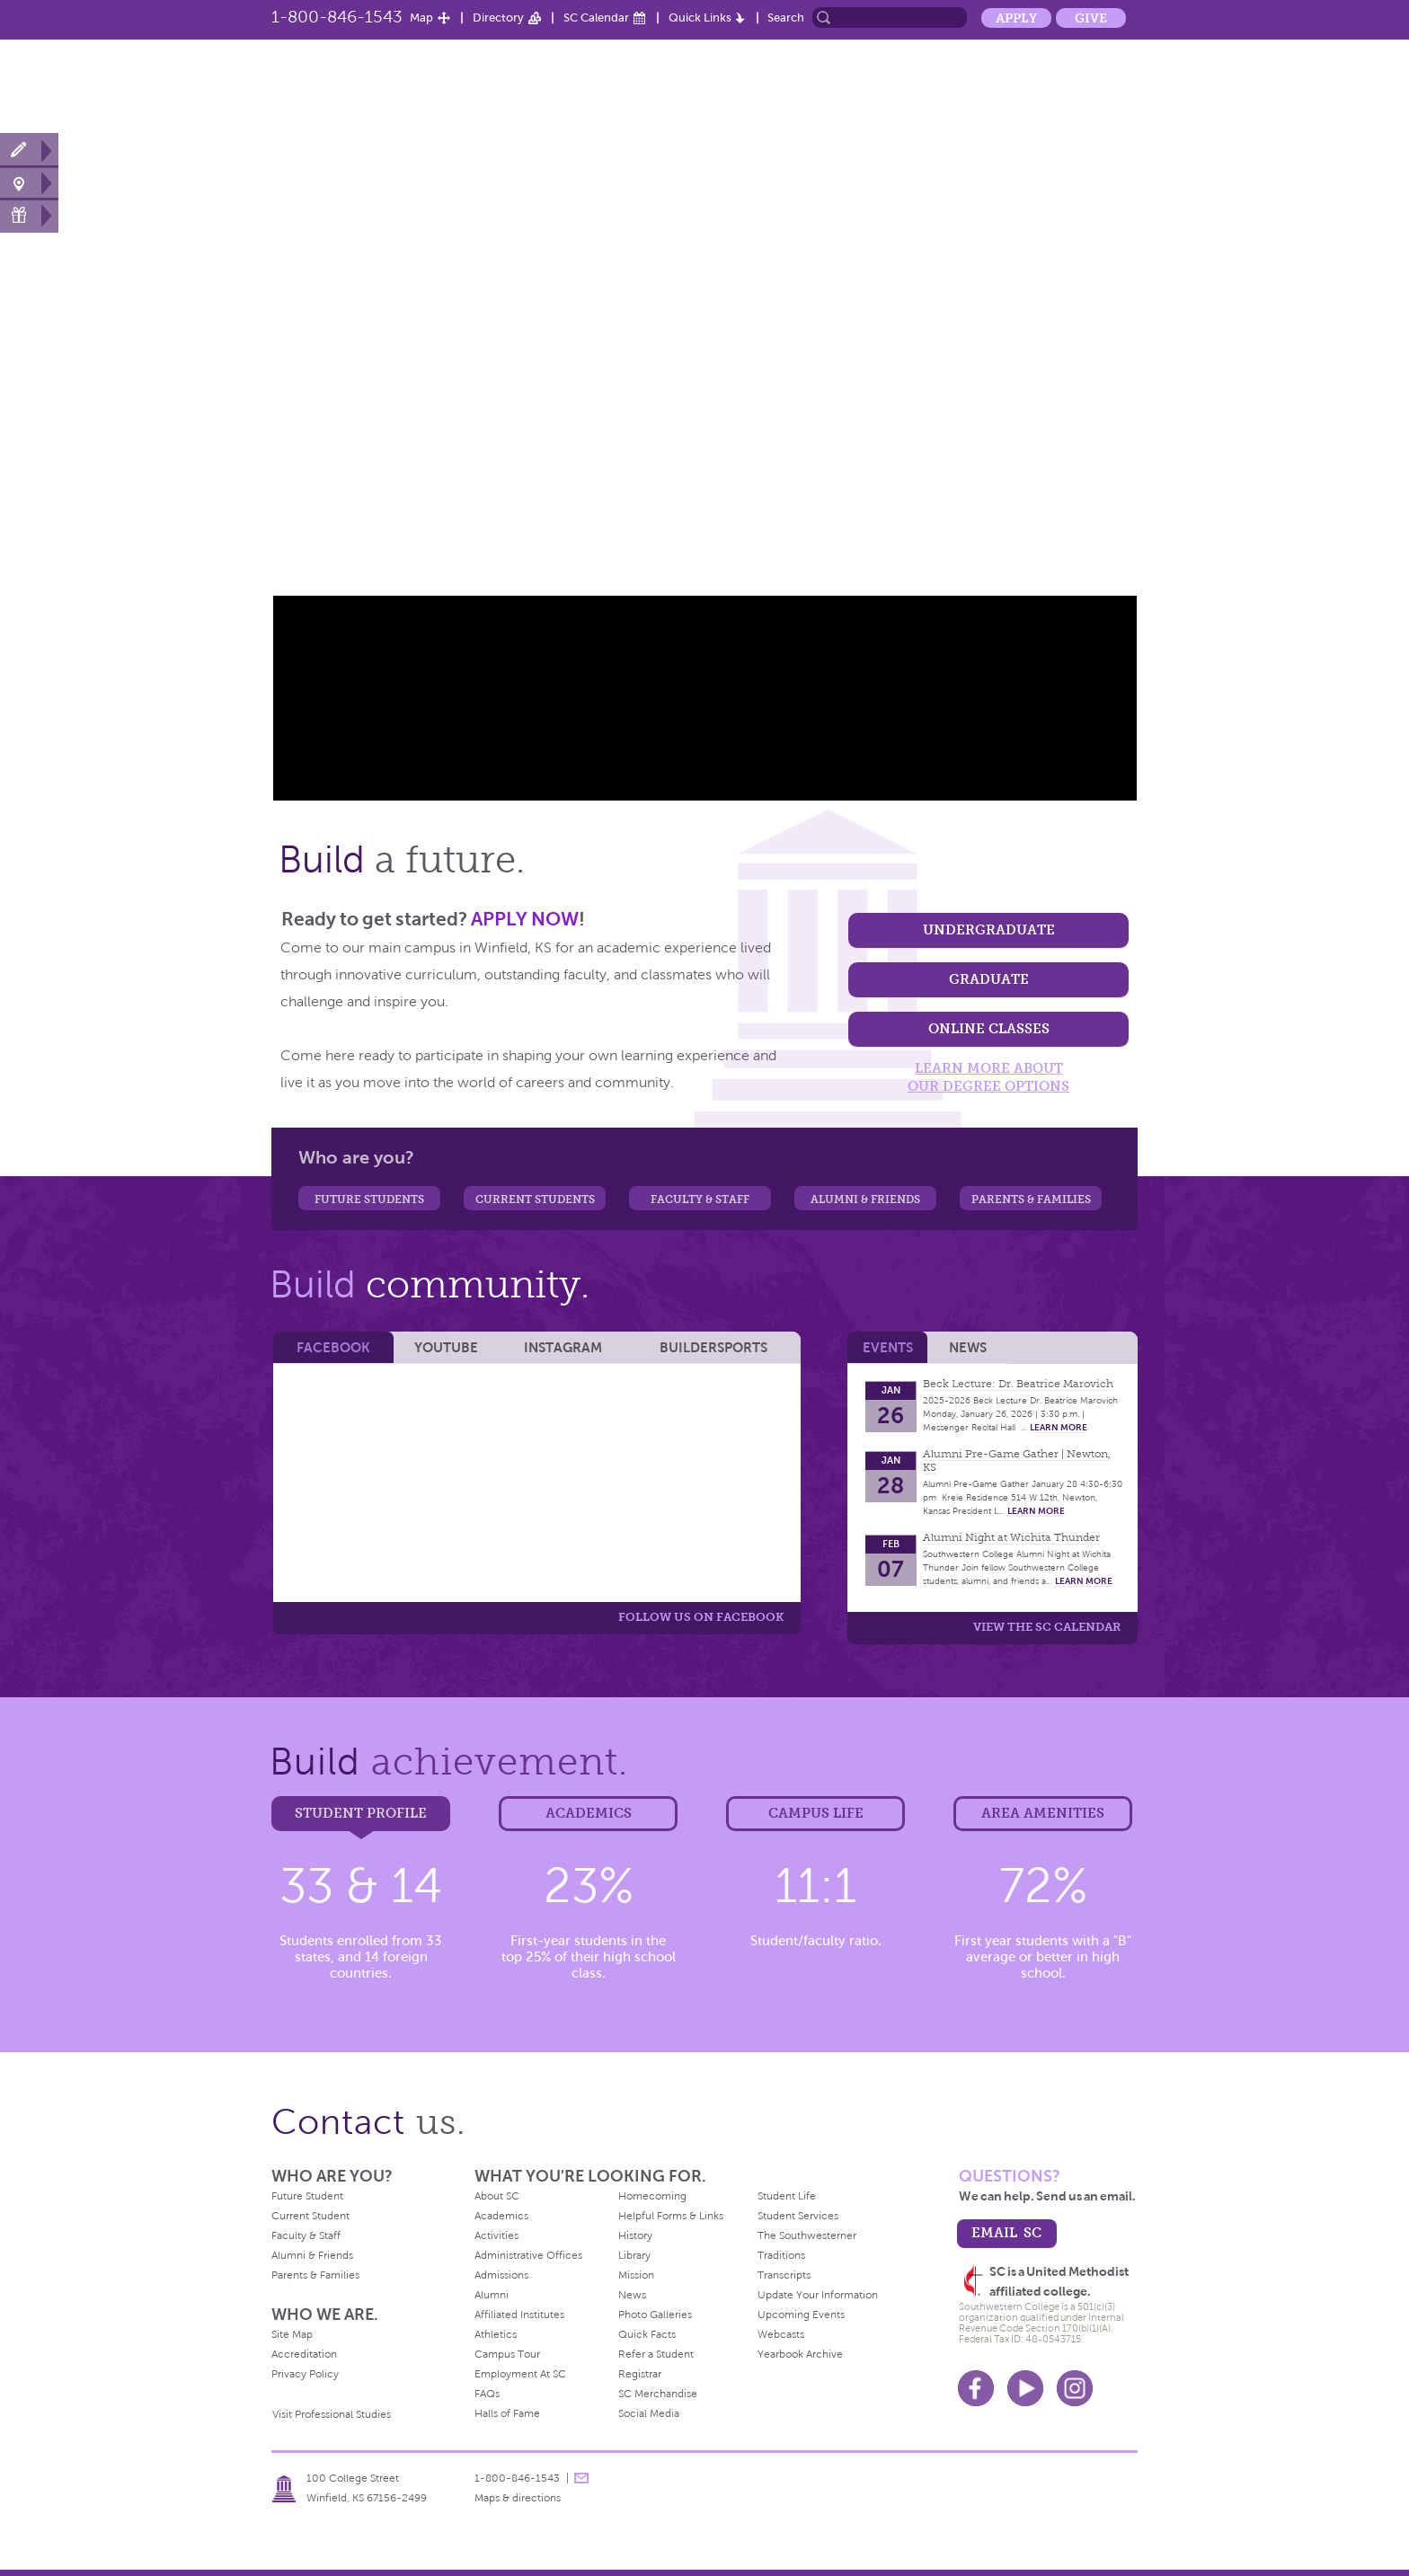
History (635, 2235)
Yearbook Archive (800, 2354)
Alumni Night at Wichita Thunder (1011, 1537)
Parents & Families (1031, 1199)
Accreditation (304, 2354)
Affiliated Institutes (519, 2314)
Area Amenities (1042, 1812)
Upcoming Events (801, 2314)
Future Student (307, 2196)
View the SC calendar (1047, 1626)
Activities (496, 2235)
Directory (498, 17)
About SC (596, 84)
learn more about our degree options (988, 1076)
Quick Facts (647, 2334)
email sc (1006, 2232)
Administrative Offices (528, 2255)
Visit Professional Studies (331, 2414)
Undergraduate (989, 929)
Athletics (861, 84)
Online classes (989, 1028)
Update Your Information (818, 2294)
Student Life (952, 84)
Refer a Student (656, 2354)
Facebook (333, 1347)
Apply (1016, 18)
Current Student (310, 2215)
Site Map (292, 2334)
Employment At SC (520, 2374)
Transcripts (784, 2275)
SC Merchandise (657, 2393)
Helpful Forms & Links (670, 2215)
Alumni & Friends (865, 1199)
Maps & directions (517, 2498)
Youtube (1025, 2388)
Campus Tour (507, 2354)
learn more (1058, 1427)
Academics (774, 84)
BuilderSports (713, 1347)
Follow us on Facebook (701, 1617)
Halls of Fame (507, 2413)
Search (785, 17)
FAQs (487, 2393)
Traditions (781, 2255)
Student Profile (361, 1812)
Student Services (798, 2215)
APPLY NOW (525, 918)
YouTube (446, 1347)
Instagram (563, 1347)
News (1106, 84)
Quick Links (700, 17)
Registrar (639, 2374)
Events (888, 1347)
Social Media (648, 2413)
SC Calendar (596, 17)
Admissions (501, 2275)
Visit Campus (29, 182)
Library (634, 2255)
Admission (683, 84)
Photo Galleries (655, 2314)
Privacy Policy (305, 2374)
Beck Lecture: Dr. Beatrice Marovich (1018, 1383)
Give (1091, 18)
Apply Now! (29, 150)
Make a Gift (29, 215)
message (581, 2478)
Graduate (989, 979)
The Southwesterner (807, 2235)
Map (421, 17)
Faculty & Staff (700, 1199)
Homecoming (652, 2196)
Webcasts (781, 2334)
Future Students (369, 1199)
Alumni (1038, 84)
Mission (636, 2275)
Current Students (535, 1199)
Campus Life (816, 1812)
